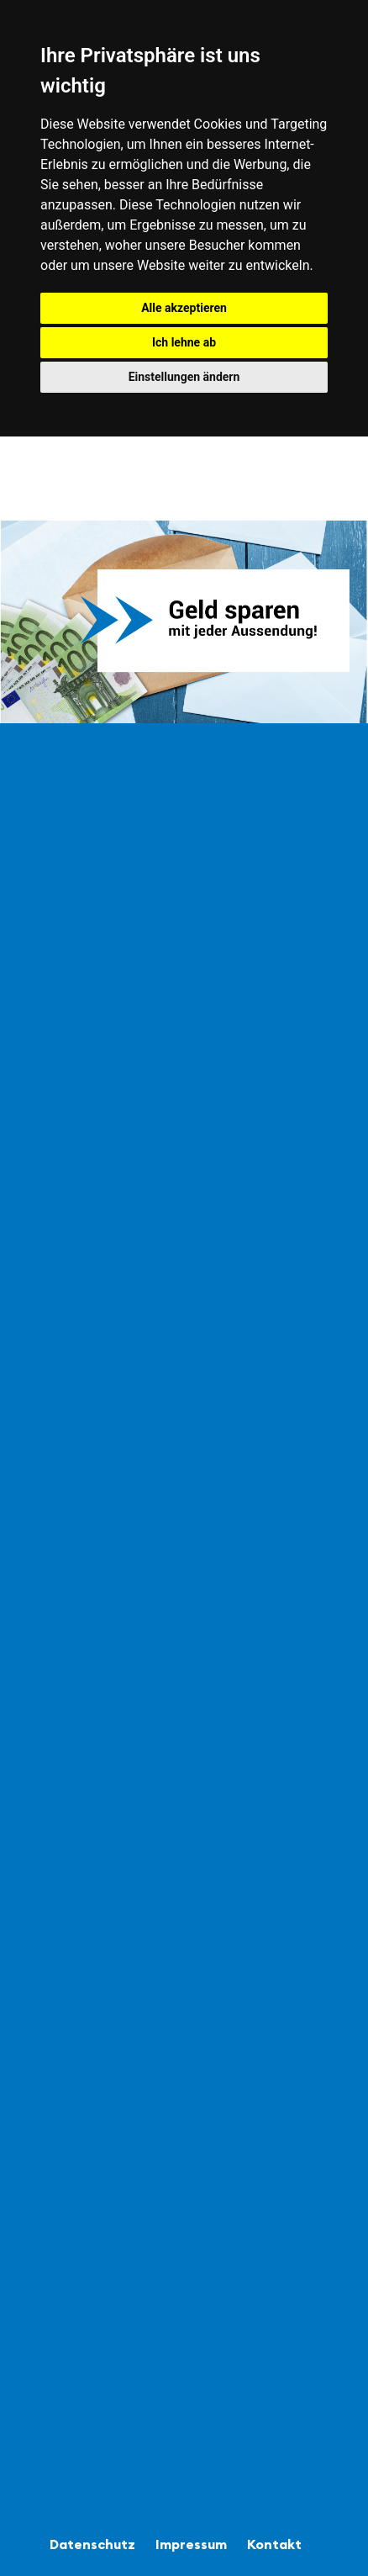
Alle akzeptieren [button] (184, 308)
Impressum (191, 2544)
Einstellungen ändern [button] (184, 376)
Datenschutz (92, 2544)
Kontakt (274, 2544)
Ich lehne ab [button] (184, 342)
